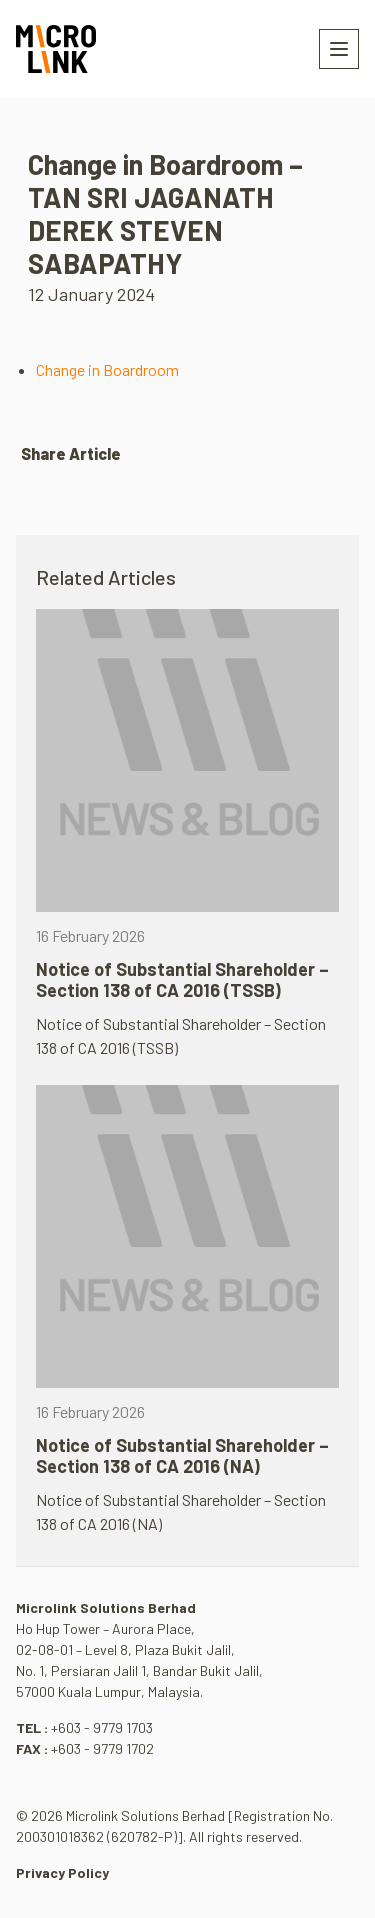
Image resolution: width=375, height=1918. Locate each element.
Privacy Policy (62, 1872)
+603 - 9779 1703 (102, 1727)
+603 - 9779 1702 (102, 1748)
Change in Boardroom (107, 369)
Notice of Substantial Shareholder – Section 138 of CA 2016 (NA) (182, 1456)
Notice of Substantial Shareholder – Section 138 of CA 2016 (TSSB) (182, 980)
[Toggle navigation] (339, 49)
